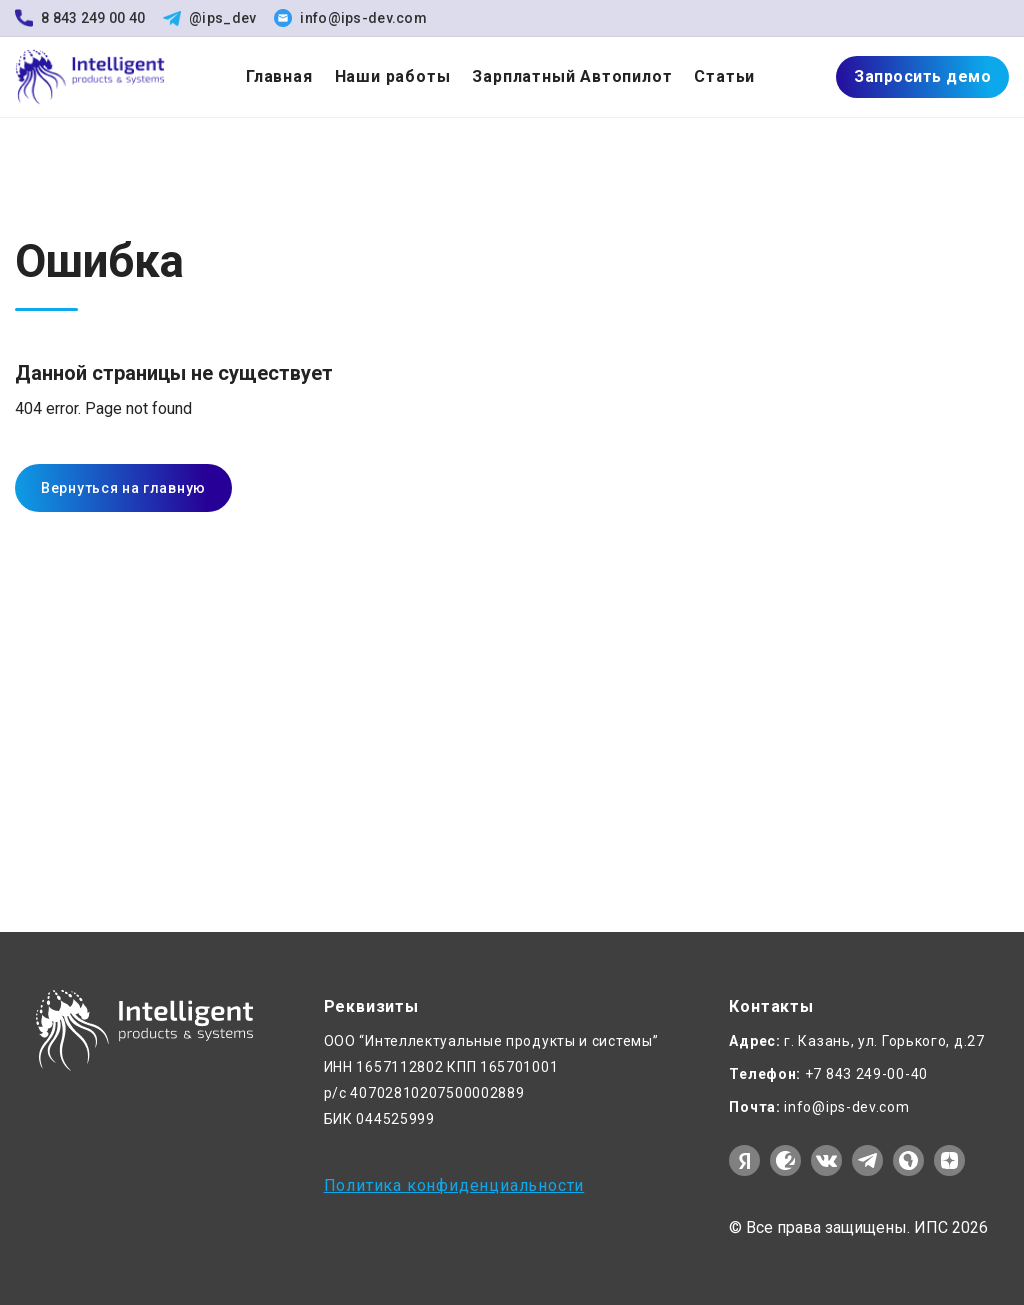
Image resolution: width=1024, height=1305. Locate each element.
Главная (279, 76)
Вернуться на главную (123, 488)
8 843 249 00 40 (80, 18)
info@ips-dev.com (350, 18)
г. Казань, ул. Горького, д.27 (856, 1041)
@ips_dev (209, 18)
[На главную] (90, 77)
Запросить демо (922, 76)
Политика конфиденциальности (454, 1186)
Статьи (724, 76)
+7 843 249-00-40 (828, 1074)
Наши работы (393, 76)
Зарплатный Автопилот (572, 76)
